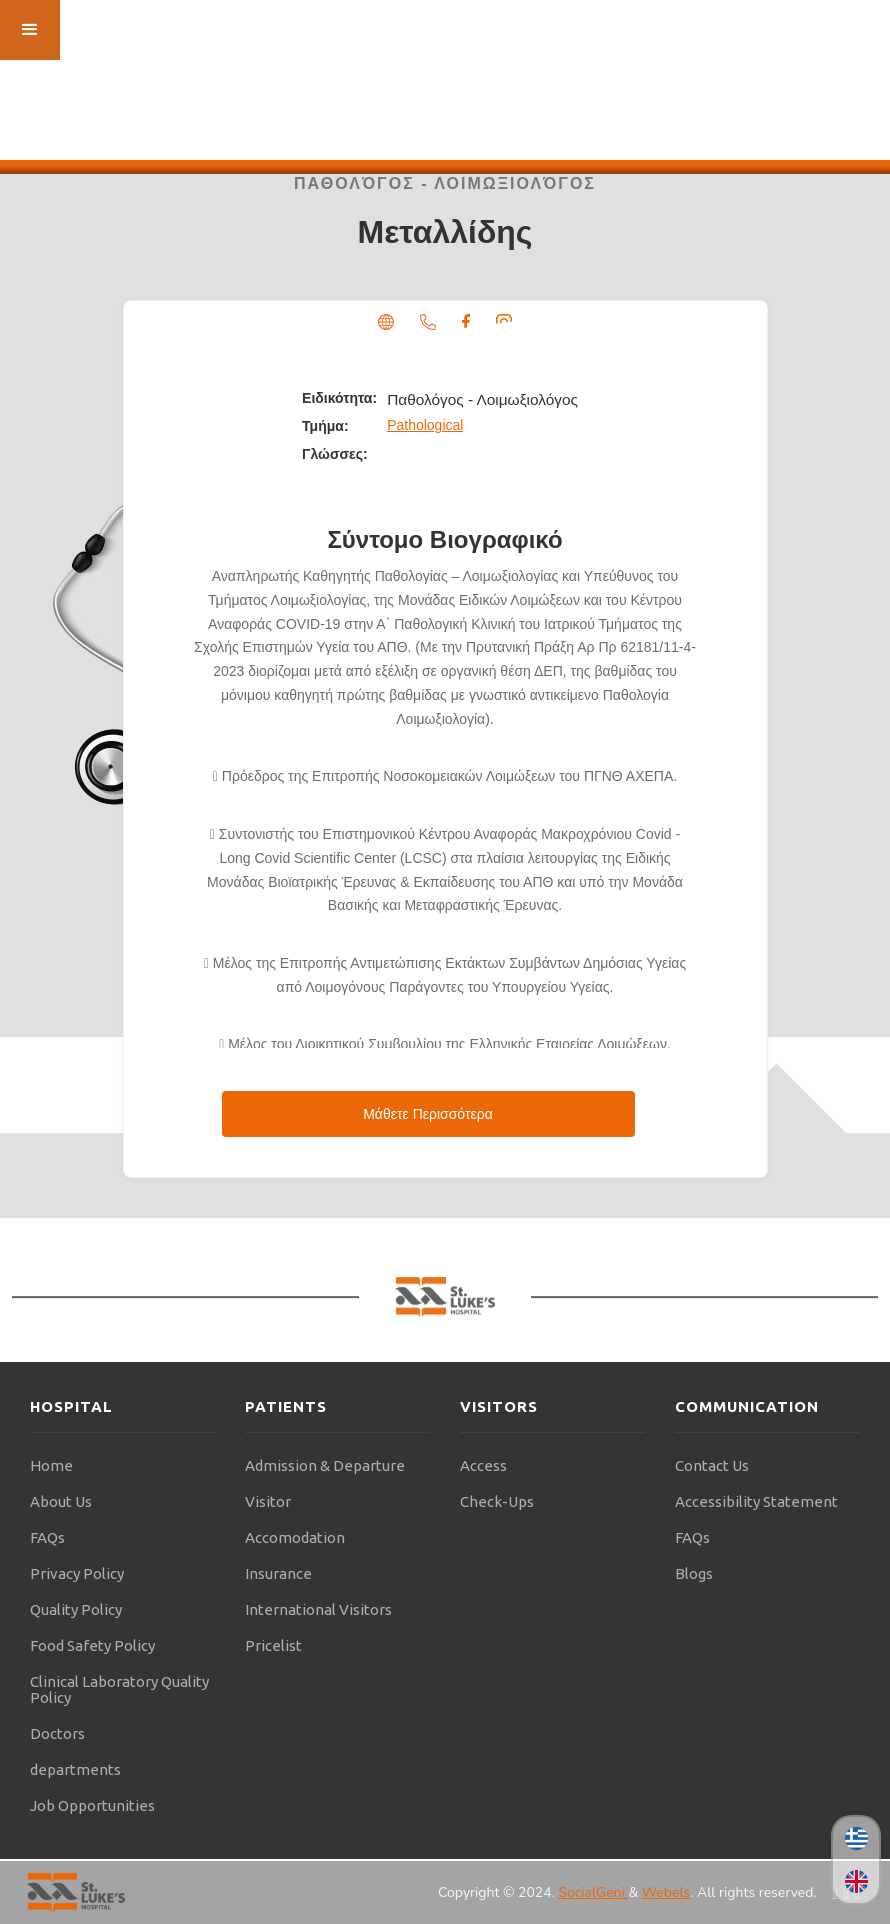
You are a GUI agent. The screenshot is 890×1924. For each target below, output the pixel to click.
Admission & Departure (325, 1465)
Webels (666, 1892)
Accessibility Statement (756, 1501)
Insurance (278, 1573)
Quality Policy (76, 1609)
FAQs (47, 1537)
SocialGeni (593, 1892)
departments (75, 1769)
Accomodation (295, 1537)
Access (483, 1465)
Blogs (694, 1573)
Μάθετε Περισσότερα (428, 1114)
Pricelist (273, 1645)
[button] (30, 30)
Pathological (425, 425)
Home (51, 1465)
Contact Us (712, 1465)
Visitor (268, 1501)
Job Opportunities (92, 1805)
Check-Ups (497, 1501)
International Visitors (318, 1609)
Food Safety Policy (92, 1645)
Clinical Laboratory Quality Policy (119, 1689)
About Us (61, 1501)
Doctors (57, 1733)
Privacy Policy (77, 1573)
